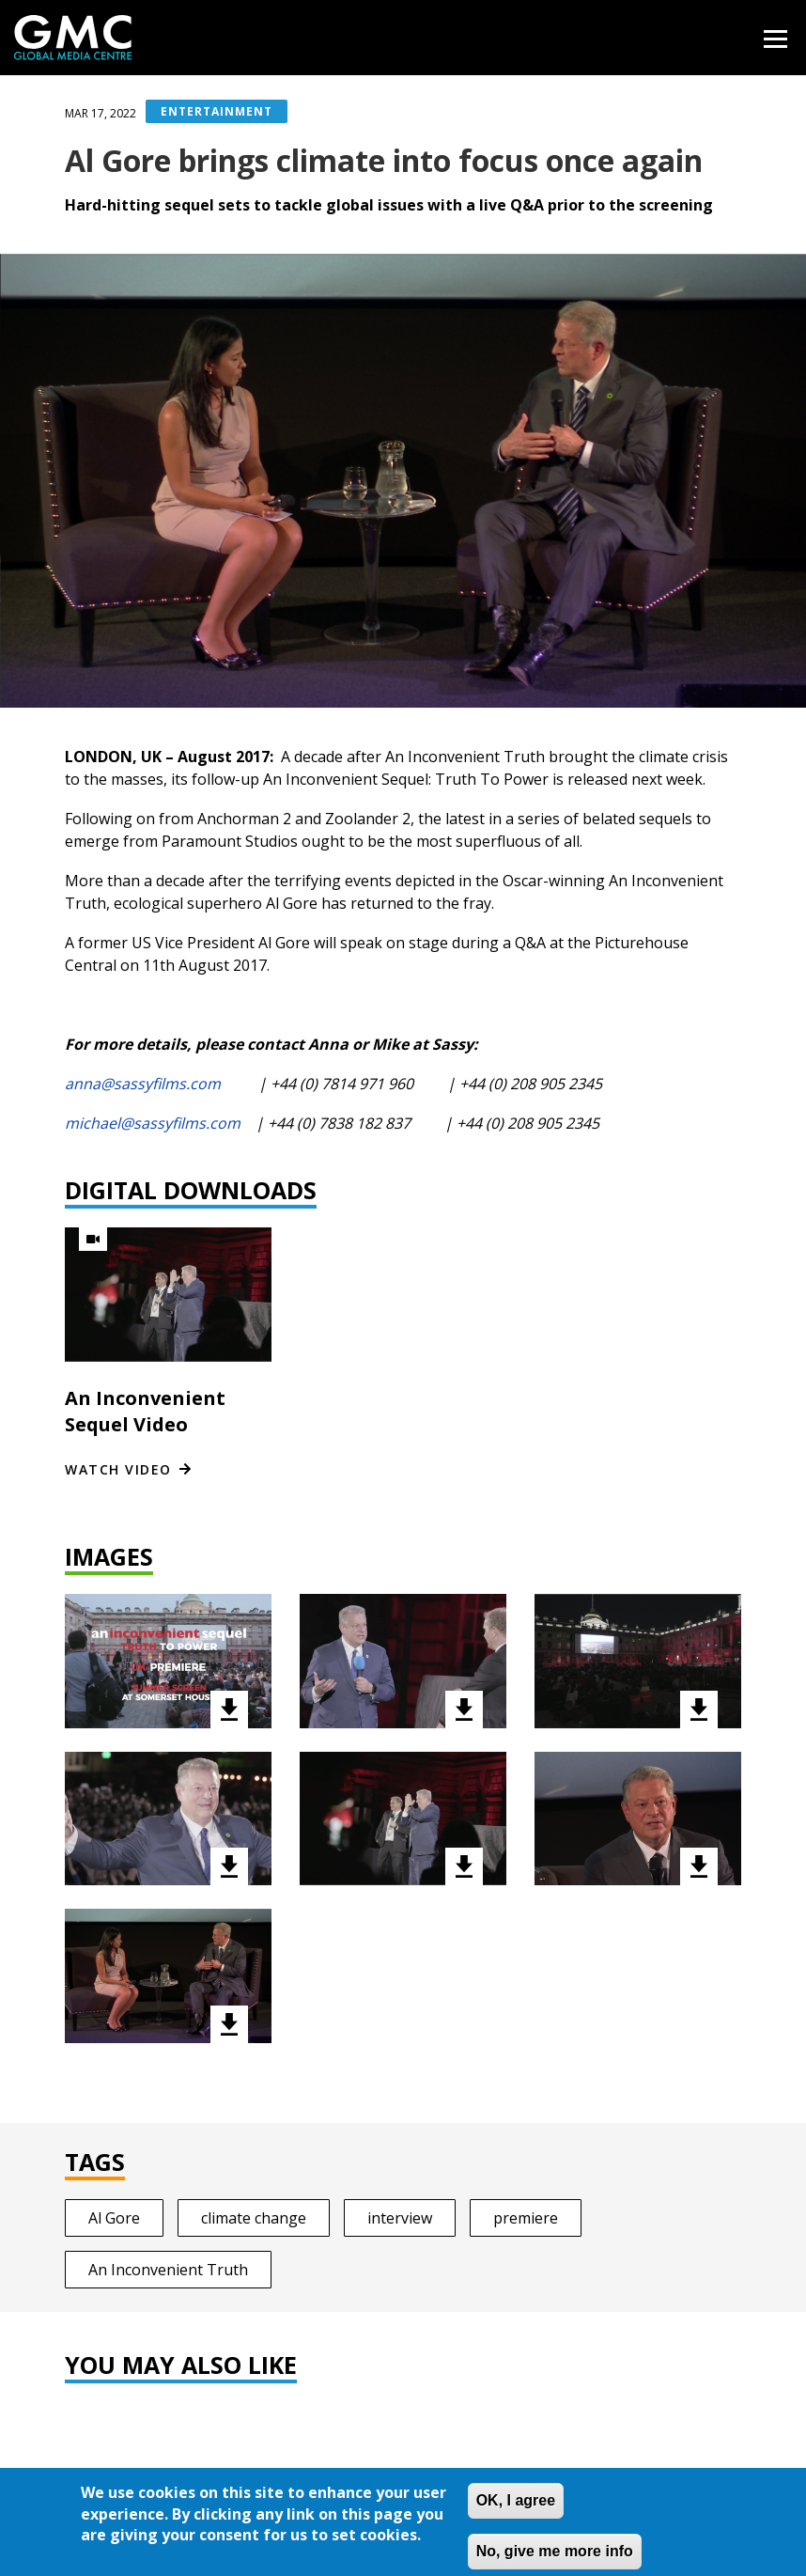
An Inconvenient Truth (168, 2269)
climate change (253, 2218)
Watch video (118, 1469)
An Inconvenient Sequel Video (145, 1411)
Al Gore (114, 2218)
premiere (525, 2218)
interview (399, 2218)
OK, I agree (515, 2512)
